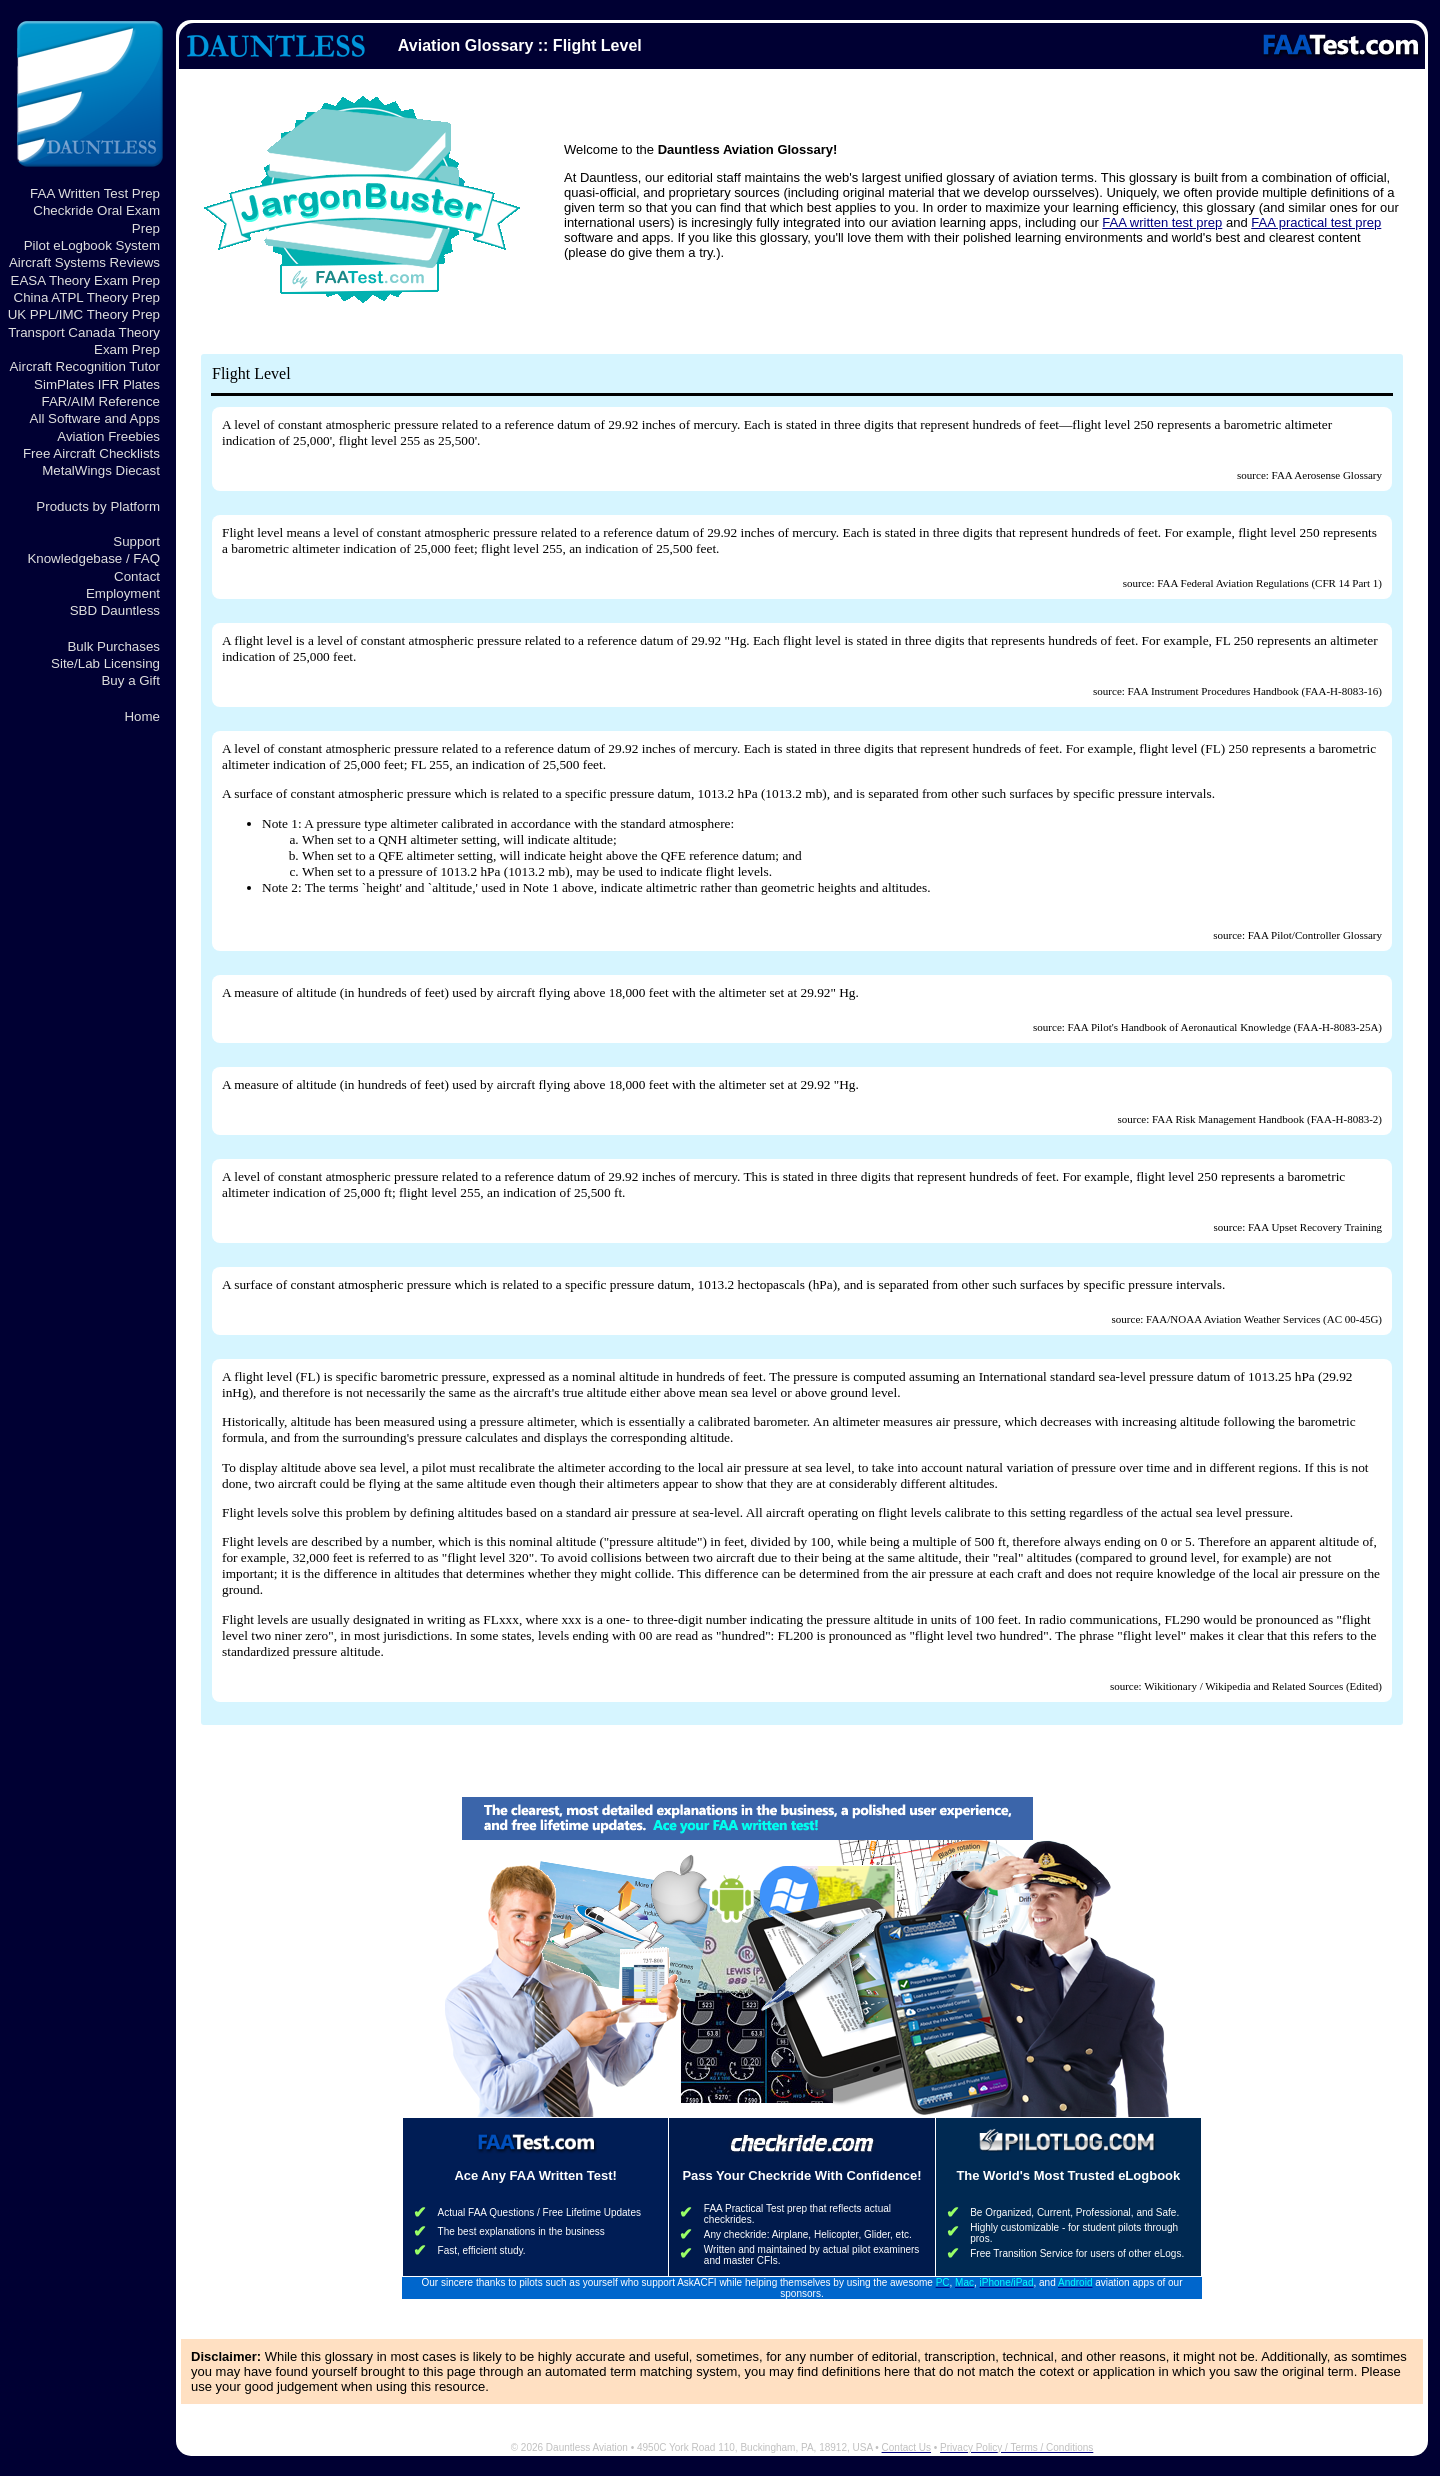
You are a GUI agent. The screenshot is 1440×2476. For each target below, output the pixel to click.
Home (142, 716)
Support (136, 541)
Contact (137, 576)
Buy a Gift (130, 680)
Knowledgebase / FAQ (93, 558)
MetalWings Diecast (101, 470)
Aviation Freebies (108, 436)
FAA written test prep (1162, 222)
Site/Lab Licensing (105, 663)
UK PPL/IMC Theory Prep (84, 314)
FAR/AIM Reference (100, 401)
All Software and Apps (95, 418)
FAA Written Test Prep (95, 193)
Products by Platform (98, 506)
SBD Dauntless (115, 610)
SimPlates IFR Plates (97, 384)
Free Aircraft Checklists (91, 453)
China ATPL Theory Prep (87, 297)
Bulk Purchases (113, 646)
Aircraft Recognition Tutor (85, 366)
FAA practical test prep (1316, 222)
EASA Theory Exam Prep (85, 280)
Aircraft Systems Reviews (84, 262)
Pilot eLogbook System (92, 245)
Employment (123, 593)
